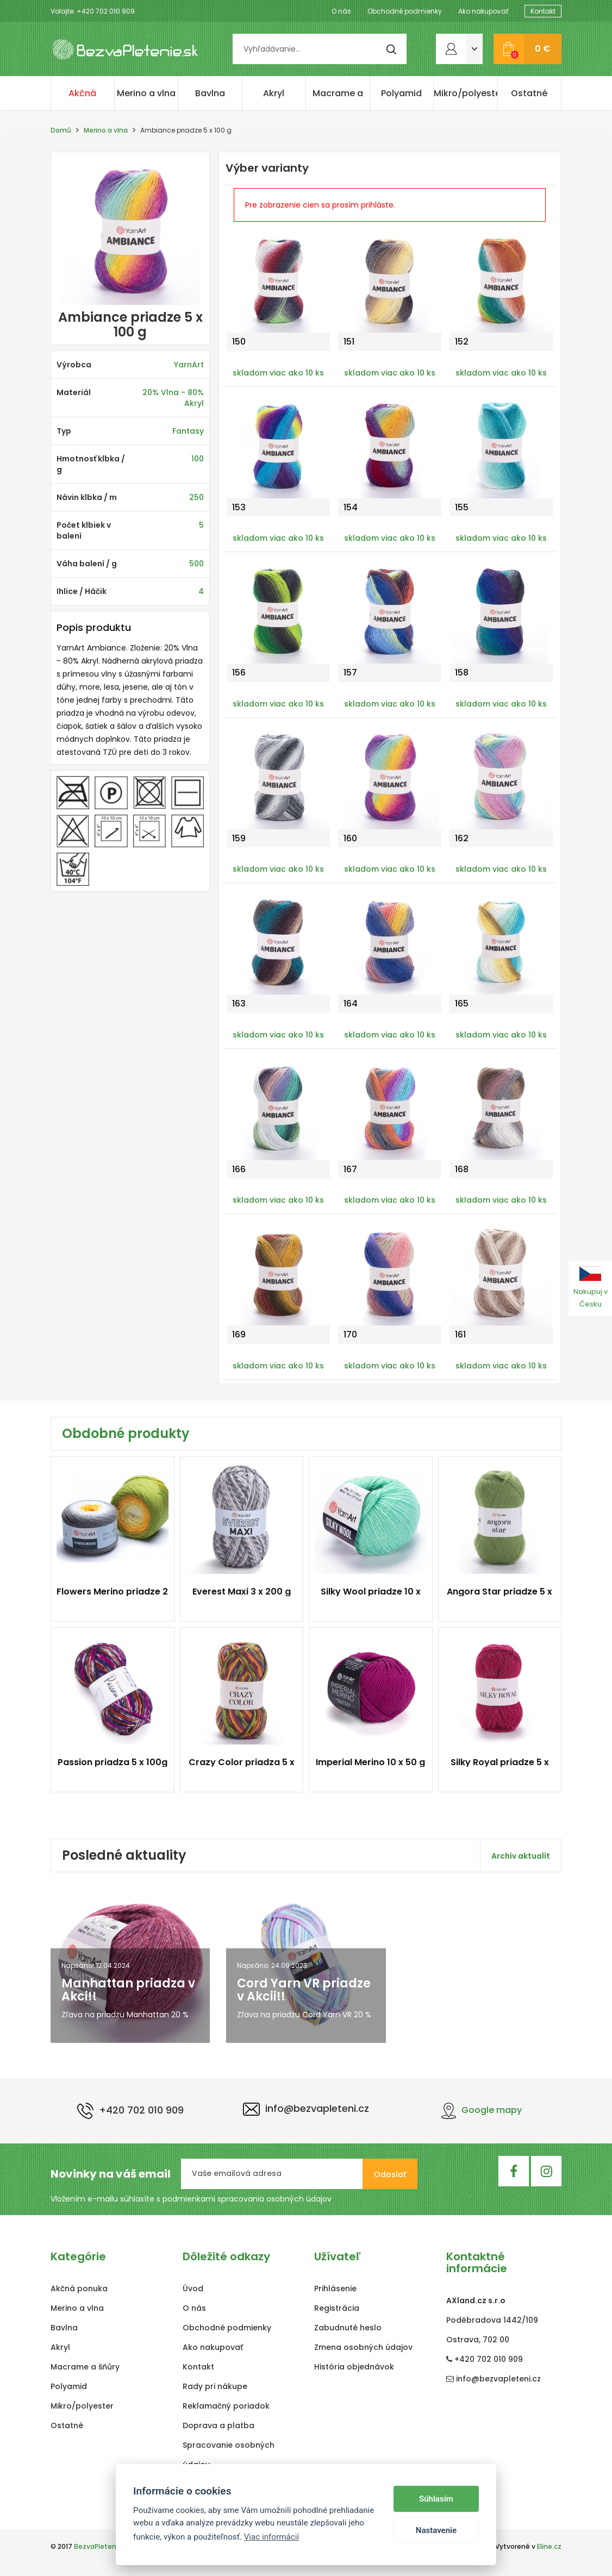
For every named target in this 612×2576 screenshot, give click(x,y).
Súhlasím (436, 2499)
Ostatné (529, 93)
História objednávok (354, 2366)
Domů (61, 130)
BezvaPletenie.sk (102, 2546)
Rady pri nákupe (215, 2386)
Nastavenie (436, 2530)
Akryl (273, 93)
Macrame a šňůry (338, 99)
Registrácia (336, 2308)
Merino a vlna (146, 93)
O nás (341, 11)
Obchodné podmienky (404, 11)
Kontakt (542, 11)
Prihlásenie (335, 2288)
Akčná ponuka (82, 99)
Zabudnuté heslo (348, 2327)
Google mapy (481, 2110)
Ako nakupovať (483, 11)
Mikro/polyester (466, 93)
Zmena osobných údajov (363, 2347)
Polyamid (401, 93)
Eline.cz (549, 2546)
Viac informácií (271, 2537)
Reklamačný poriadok (226, 2405)
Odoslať (390, 2174)
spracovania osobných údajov (274, 2198)
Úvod (193, 2288)
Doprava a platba (218, 2425)
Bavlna (210, 93)
